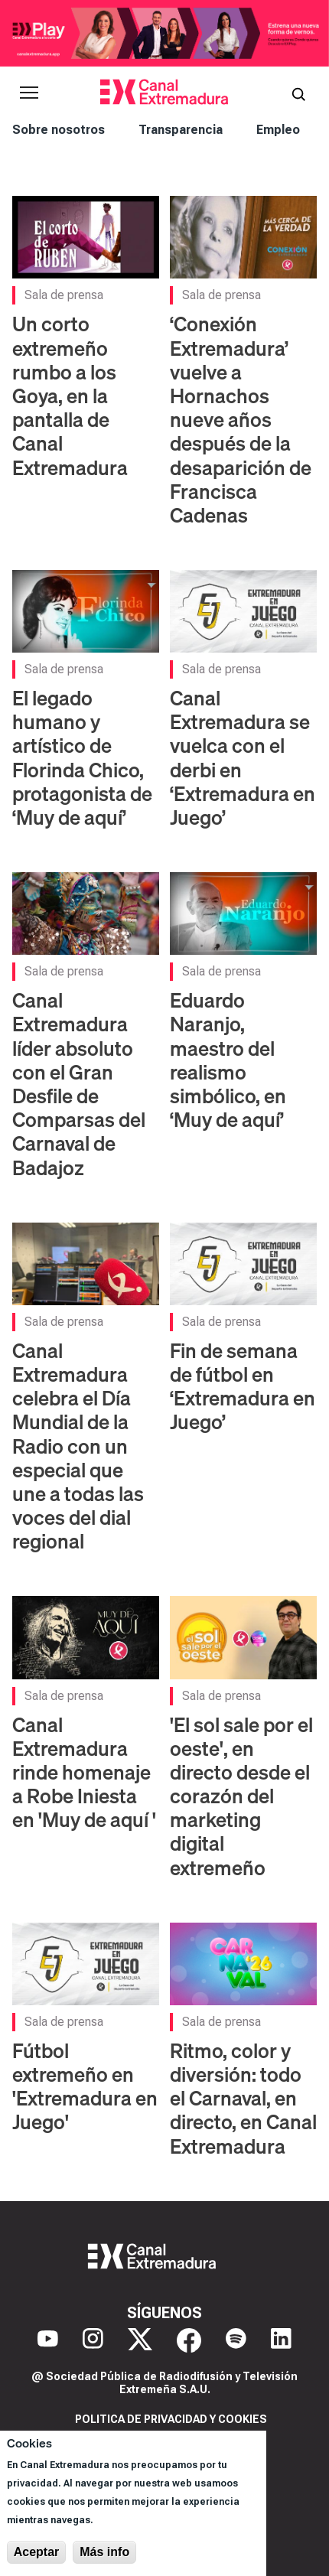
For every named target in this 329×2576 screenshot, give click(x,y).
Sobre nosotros (58, 129)
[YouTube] (47, 2340)
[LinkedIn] (281, 2340)
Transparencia (180, 129)
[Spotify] (236, 2340)
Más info (104, 2551)
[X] (140, 2340)
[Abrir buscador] (298, 93)
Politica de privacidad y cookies (171, 2419)
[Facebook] (189, 2340)
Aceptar (37, 2551)
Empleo (278, 129)
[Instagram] (93, 2340)
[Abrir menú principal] (29, 92)
